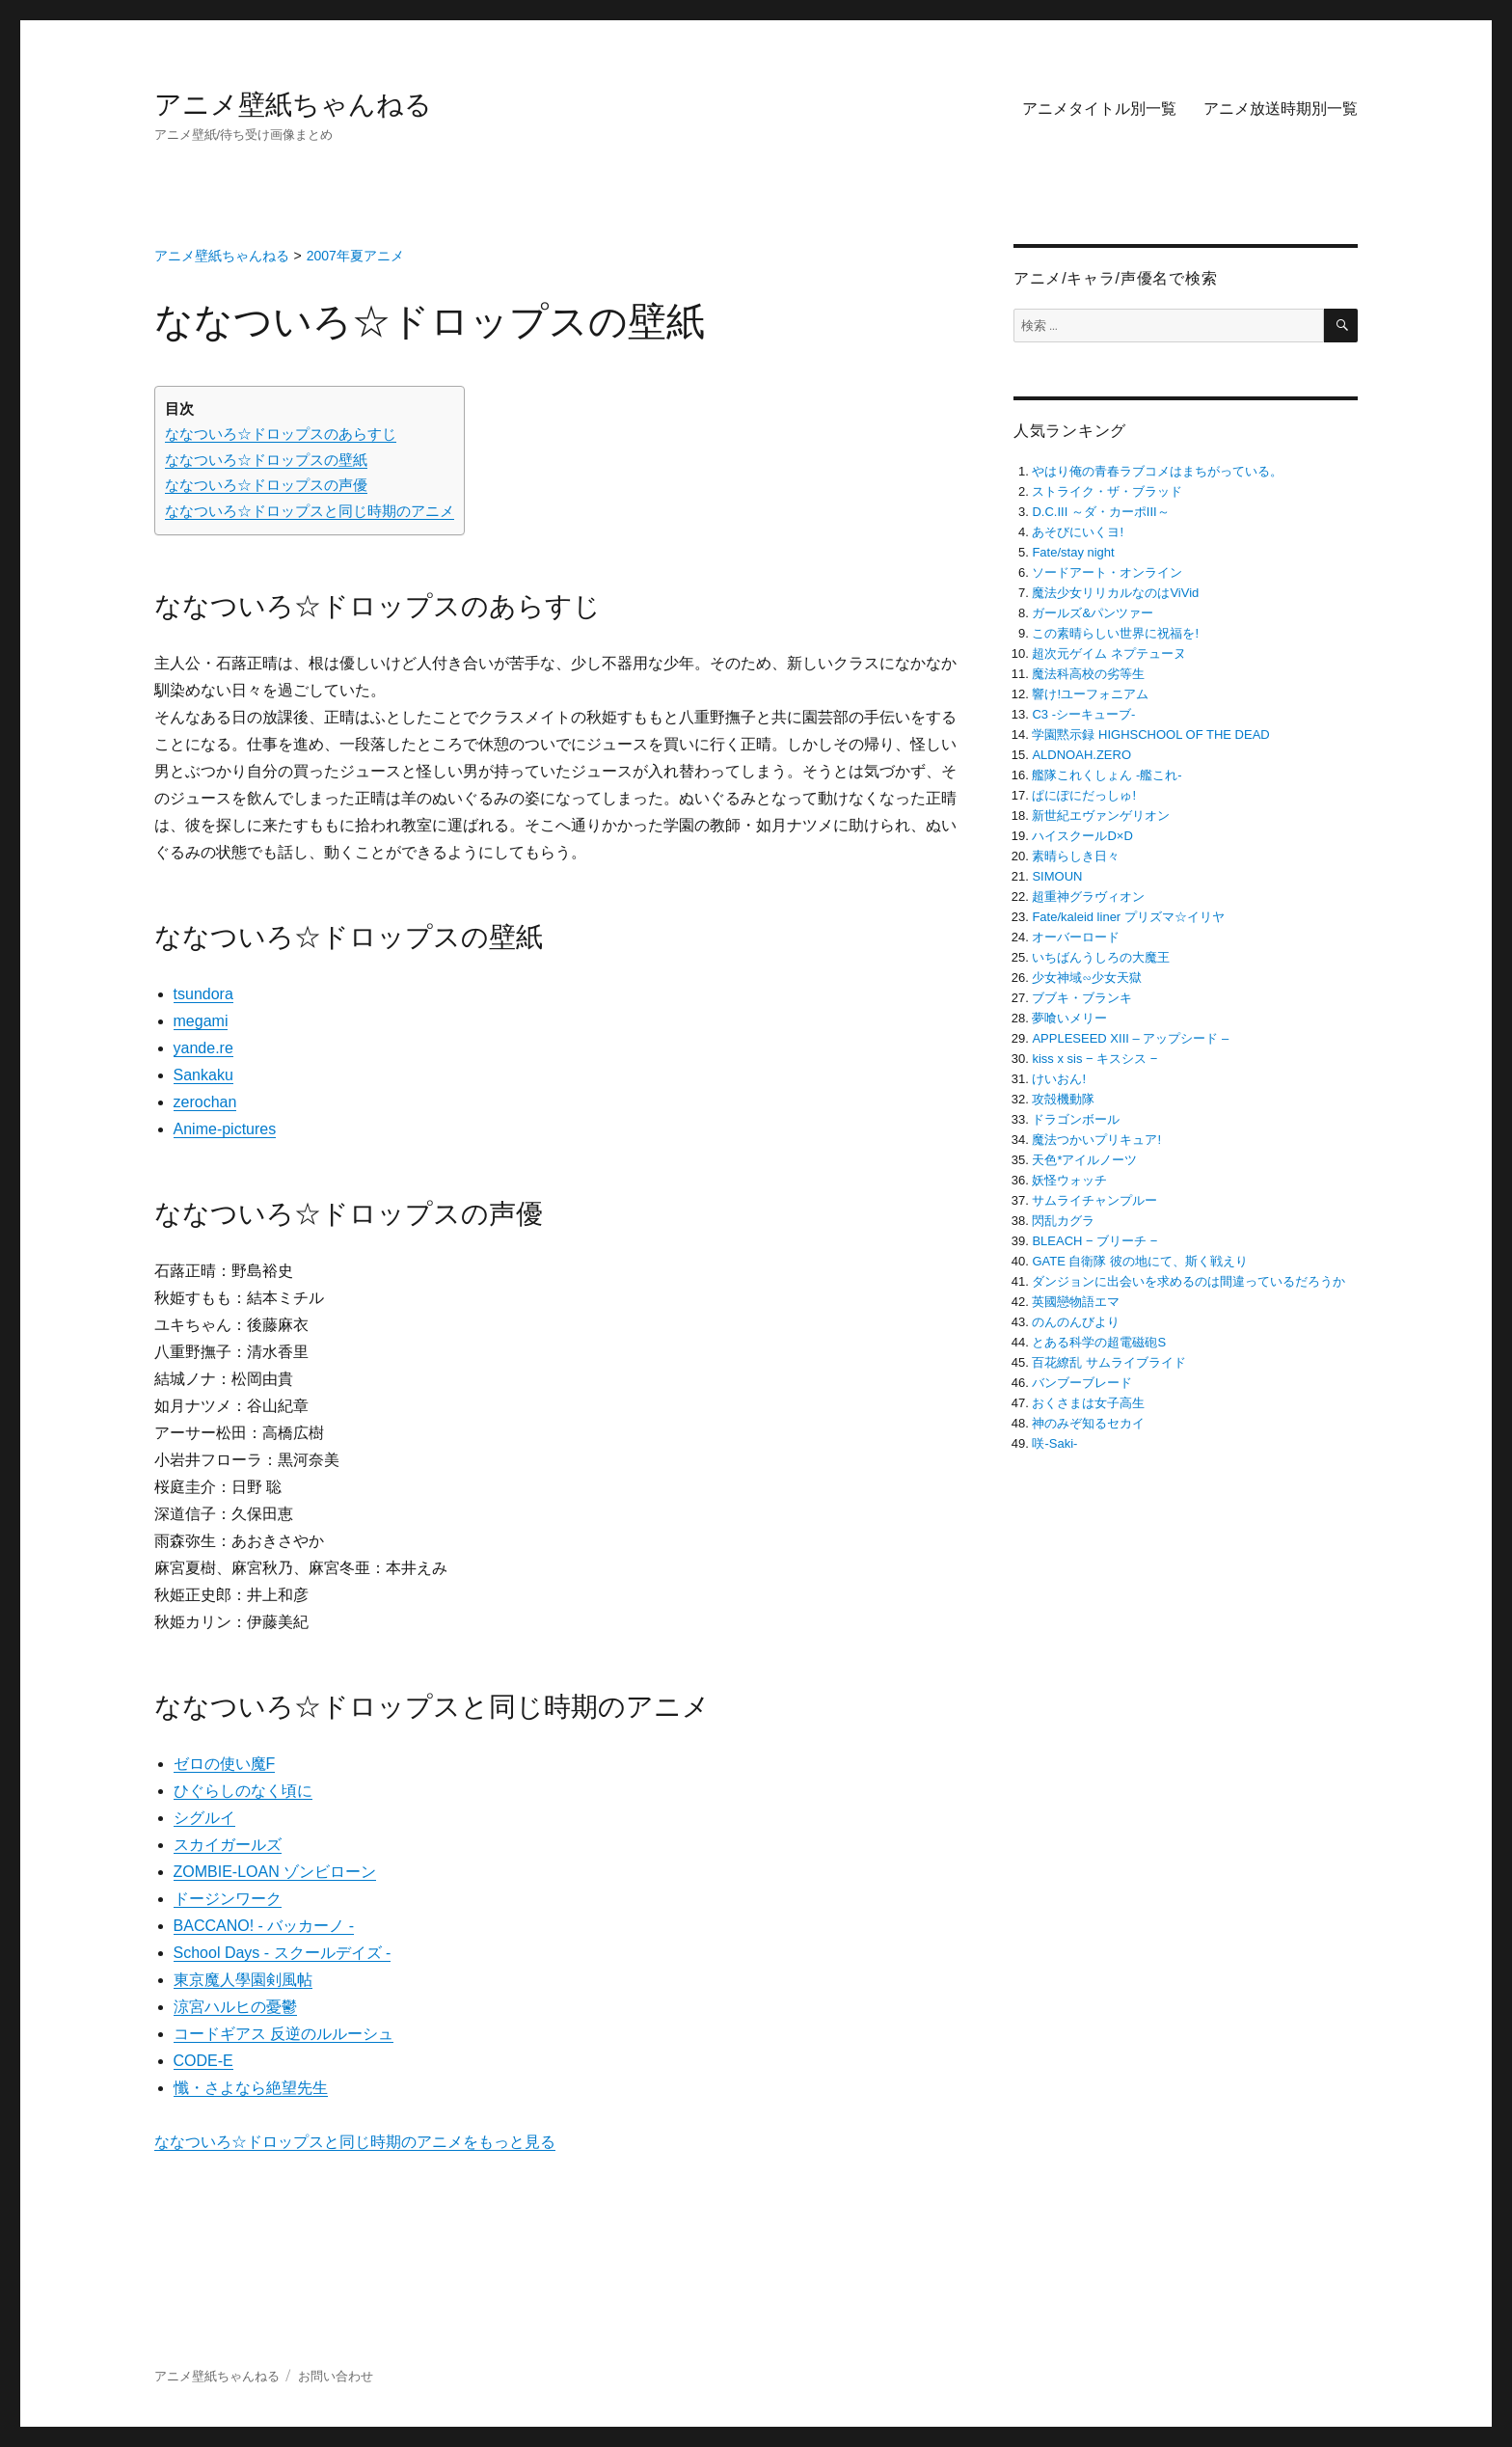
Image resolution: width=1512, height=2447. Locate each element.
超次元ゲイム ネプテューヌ (1109, 653)
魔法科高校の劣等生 (1088, 673)
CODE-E (203, 2061)
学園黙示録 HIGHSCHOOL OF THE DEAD (1150, 734)
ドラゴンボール (1076, 1119)
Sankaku (203, 1075)
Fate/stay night (1073, 552)
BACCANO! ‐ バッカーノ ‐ (264, 1925)
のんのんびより (1076, 1322)
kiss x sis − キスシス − (1094, 1058)
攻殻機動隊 (1063, 1099)
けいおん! (1059, 1079)
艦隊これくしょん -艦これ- (1106, 775)
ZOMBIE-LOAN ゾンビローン (275, 1871)
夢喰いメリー (1069, 1018)
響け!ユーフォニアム (1090, 694)
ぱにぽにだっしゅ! (1084, 795)
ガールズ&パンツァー (1092, 613)
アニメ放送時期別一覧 (1280, 108)
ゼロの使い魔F (225, 1763)
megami (201, 1021)
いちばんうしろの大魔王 (1101, 957)
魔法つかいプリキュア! (1096, 1139)
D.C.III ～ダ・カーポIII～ (1100, 511)
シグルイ (204, 1817)
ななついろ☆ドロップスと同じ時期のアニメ (309, 511)
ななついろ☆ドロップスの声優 (266, 484)
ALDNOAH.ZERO (1081, 755)
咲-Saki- (1054, 1443)
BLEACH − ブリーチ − (1094, 1241)
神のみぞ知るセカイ (1088, 1423)
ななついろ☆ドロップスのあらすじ (280, 433)
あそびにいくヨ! (1077, 532)
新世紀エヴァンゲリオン (1101, 815)
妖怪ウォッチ (1069, 1180)
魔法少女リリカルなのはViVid (1115, 592)
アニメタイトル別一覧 (1099, 108)
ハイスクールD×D (1082, 836)
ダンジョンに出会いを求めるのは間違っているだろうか (1188, 1281)
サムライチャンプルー (1094, 1200)
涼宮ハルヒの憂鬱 (235, 2006)
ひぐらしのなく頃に (243, 1790)
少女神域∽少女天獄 (1087, 977)
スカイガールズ (228, 1844)
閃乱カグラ (1063, 1220)
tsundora (203, 994)
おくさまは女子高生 (1088, 1403)
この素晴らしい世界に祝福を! (1115, 633)
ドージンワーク (228, 1898)
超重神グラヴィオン (1088, 896)
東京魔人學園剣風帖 (243, 1979)
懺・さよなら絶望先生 (251, 2088)
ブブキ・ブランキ (1082, 998)
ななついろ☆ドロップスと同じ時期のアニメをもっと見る (354, 2142)
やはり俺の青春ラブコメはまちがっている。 (1157, 471)
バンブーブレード (1082, 1382)
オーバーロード (1076, 937)
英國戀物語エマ (1076, 1301)
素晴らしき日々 (1076, 856)
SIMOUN (1057, 876)
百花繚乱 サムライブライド (1109, 1362)
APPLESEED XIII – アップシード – (1130, 1038)
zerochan (205, 1102)
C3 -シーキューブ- (1083, 714)
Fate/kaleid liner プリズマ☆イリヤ (1128, 917)
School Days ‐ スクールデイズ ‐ (283, 1952)
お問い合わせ (335, 2376)
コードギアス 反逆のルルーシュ (283, 2034)
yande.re (203, 1048)
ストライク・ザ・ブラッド (1107, 491)
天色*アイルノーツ (1084, 1160)
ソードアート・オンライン (1107, 572)
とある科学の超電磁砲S (1099, 1342)
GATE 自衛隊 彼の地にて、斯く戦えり (1140, 1261)
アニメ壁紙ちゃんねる (293, 105)
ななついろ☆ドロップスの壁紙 (266, 459)
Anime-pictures (225, 1129)
